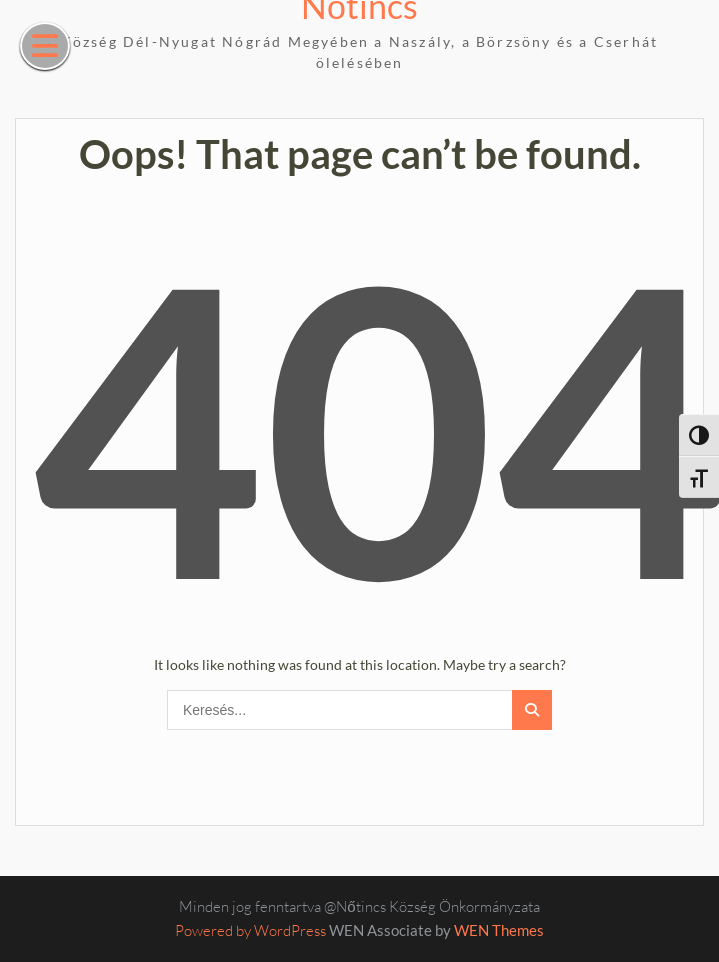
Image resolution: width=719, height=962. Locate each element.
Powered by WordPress (250, 930)
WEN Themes (499, 930)
